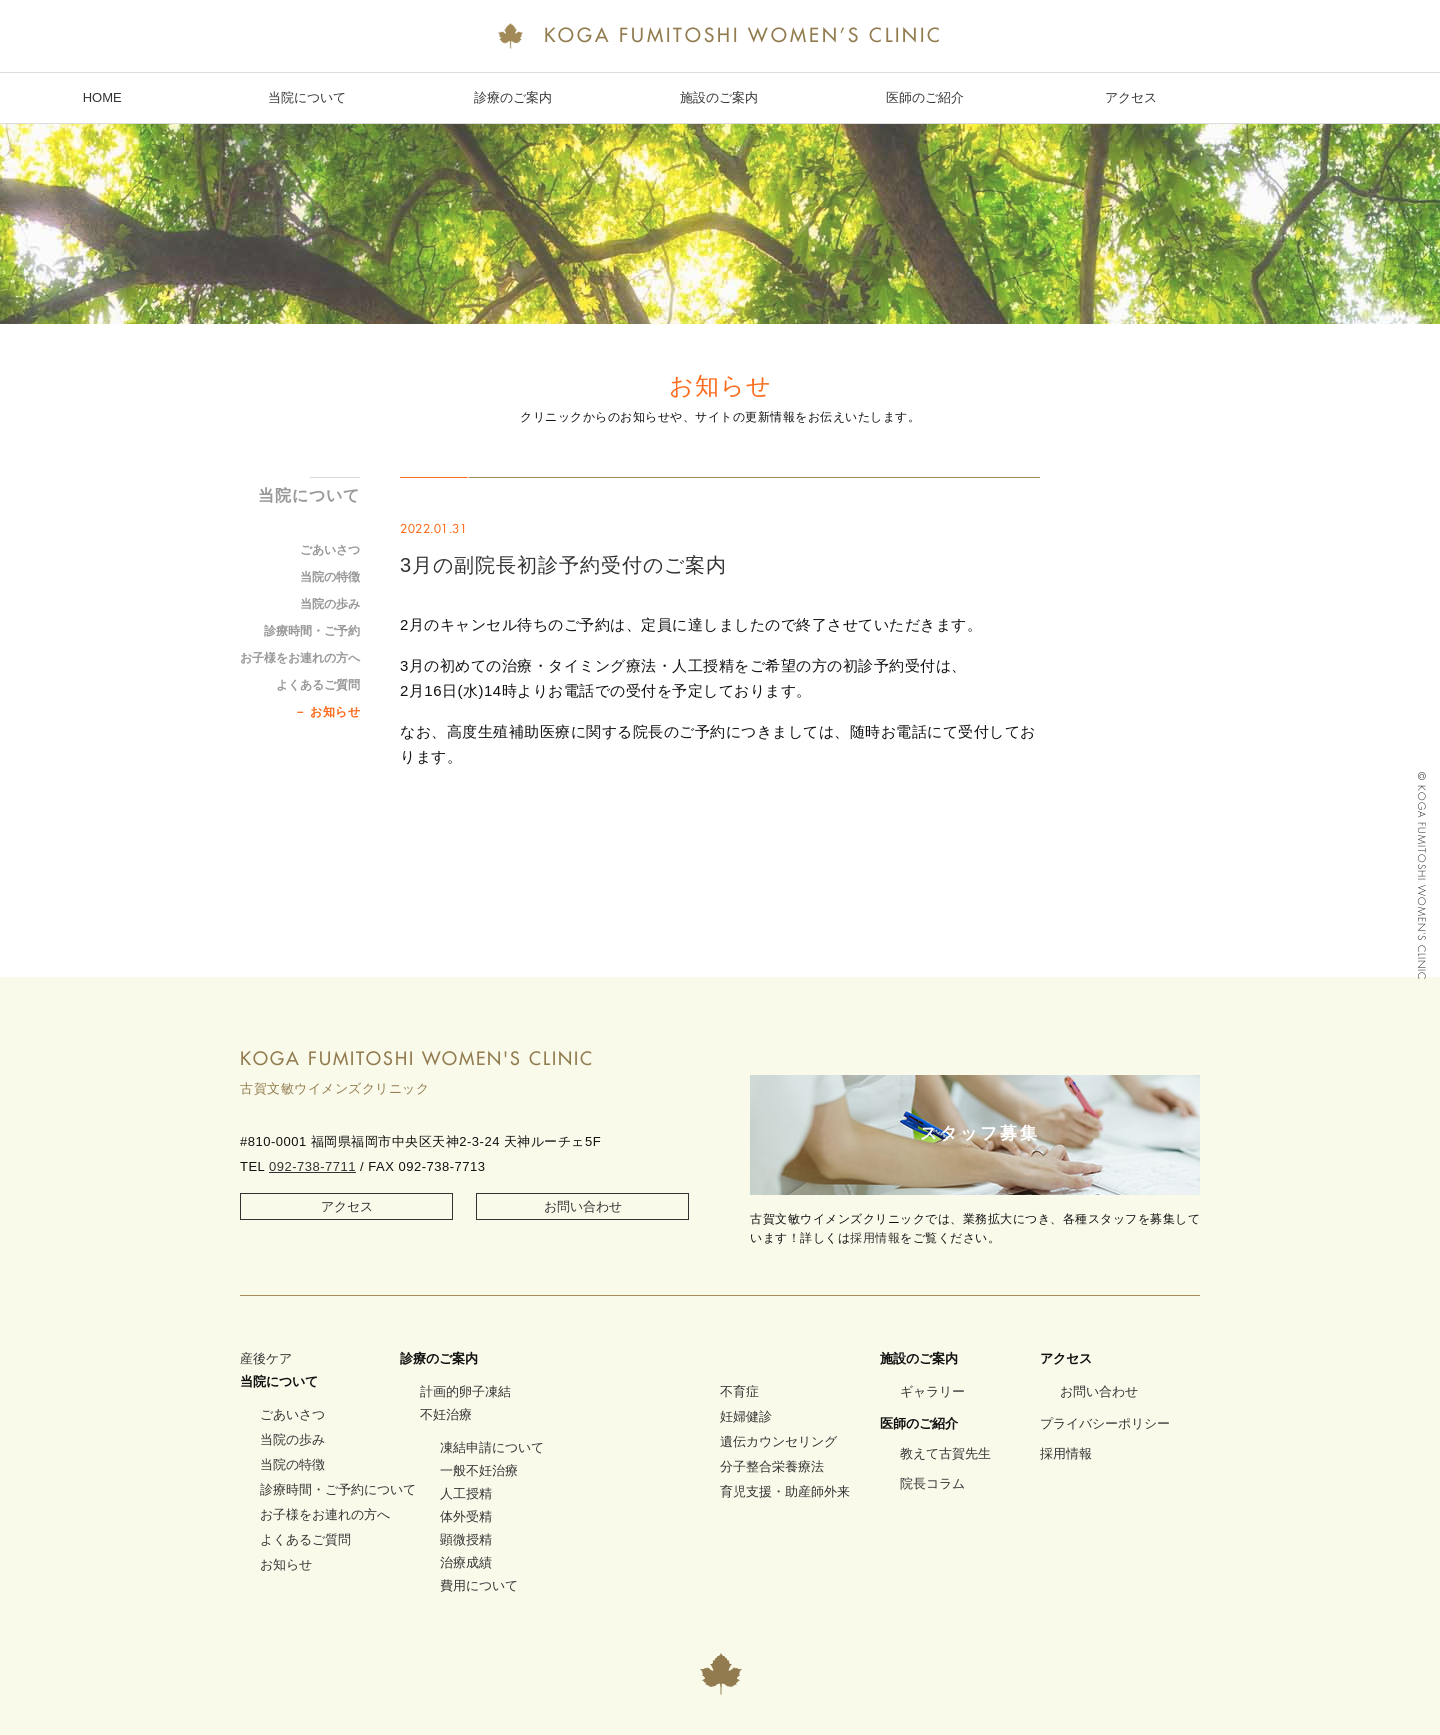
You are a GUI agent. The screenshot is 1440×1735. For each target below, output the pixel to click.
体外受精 (466, 1516)
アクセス (1131, 97)
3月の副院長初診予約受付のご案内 (563, 565)
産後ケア (266, 1358)
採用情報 (875, 1238)
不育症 (739, 1391)
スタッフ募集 (980, 1133)
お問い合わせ (583, 1206)
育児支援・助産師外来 (785, 1491)
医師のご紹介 (925, 97)
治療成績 (466, 1562)
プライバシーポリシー (1105, 1423)
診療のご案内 (513, 97)
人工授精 (466, 1493)
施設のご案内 (719, 97)
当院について (307, 97)
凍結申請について (492, 1447)
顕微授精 (466, 1539)
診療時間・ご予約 (312, 631)
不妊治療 (446, 1414)
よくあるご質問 (318, 685)
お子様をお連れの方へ (300, 658)
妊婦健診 (746, 1416)
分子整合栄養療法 (772, 1466)
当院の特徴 (330, 577)
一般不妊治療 (479, 1470)
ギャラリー (932, 1391)
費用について (479, 1585)
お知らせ (335, 712)
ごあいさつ (330, 550)
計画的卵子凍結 (465, 1391)
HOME (102, 97)
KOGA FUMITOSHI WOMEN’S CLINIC (720, 37)
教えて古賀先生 (945, 1453)
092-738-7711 (312, 1166)
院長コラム (932, 1483)
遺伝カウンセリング (778, 1441)
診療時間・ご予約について (338, 1489)
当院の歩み (330, 604)
